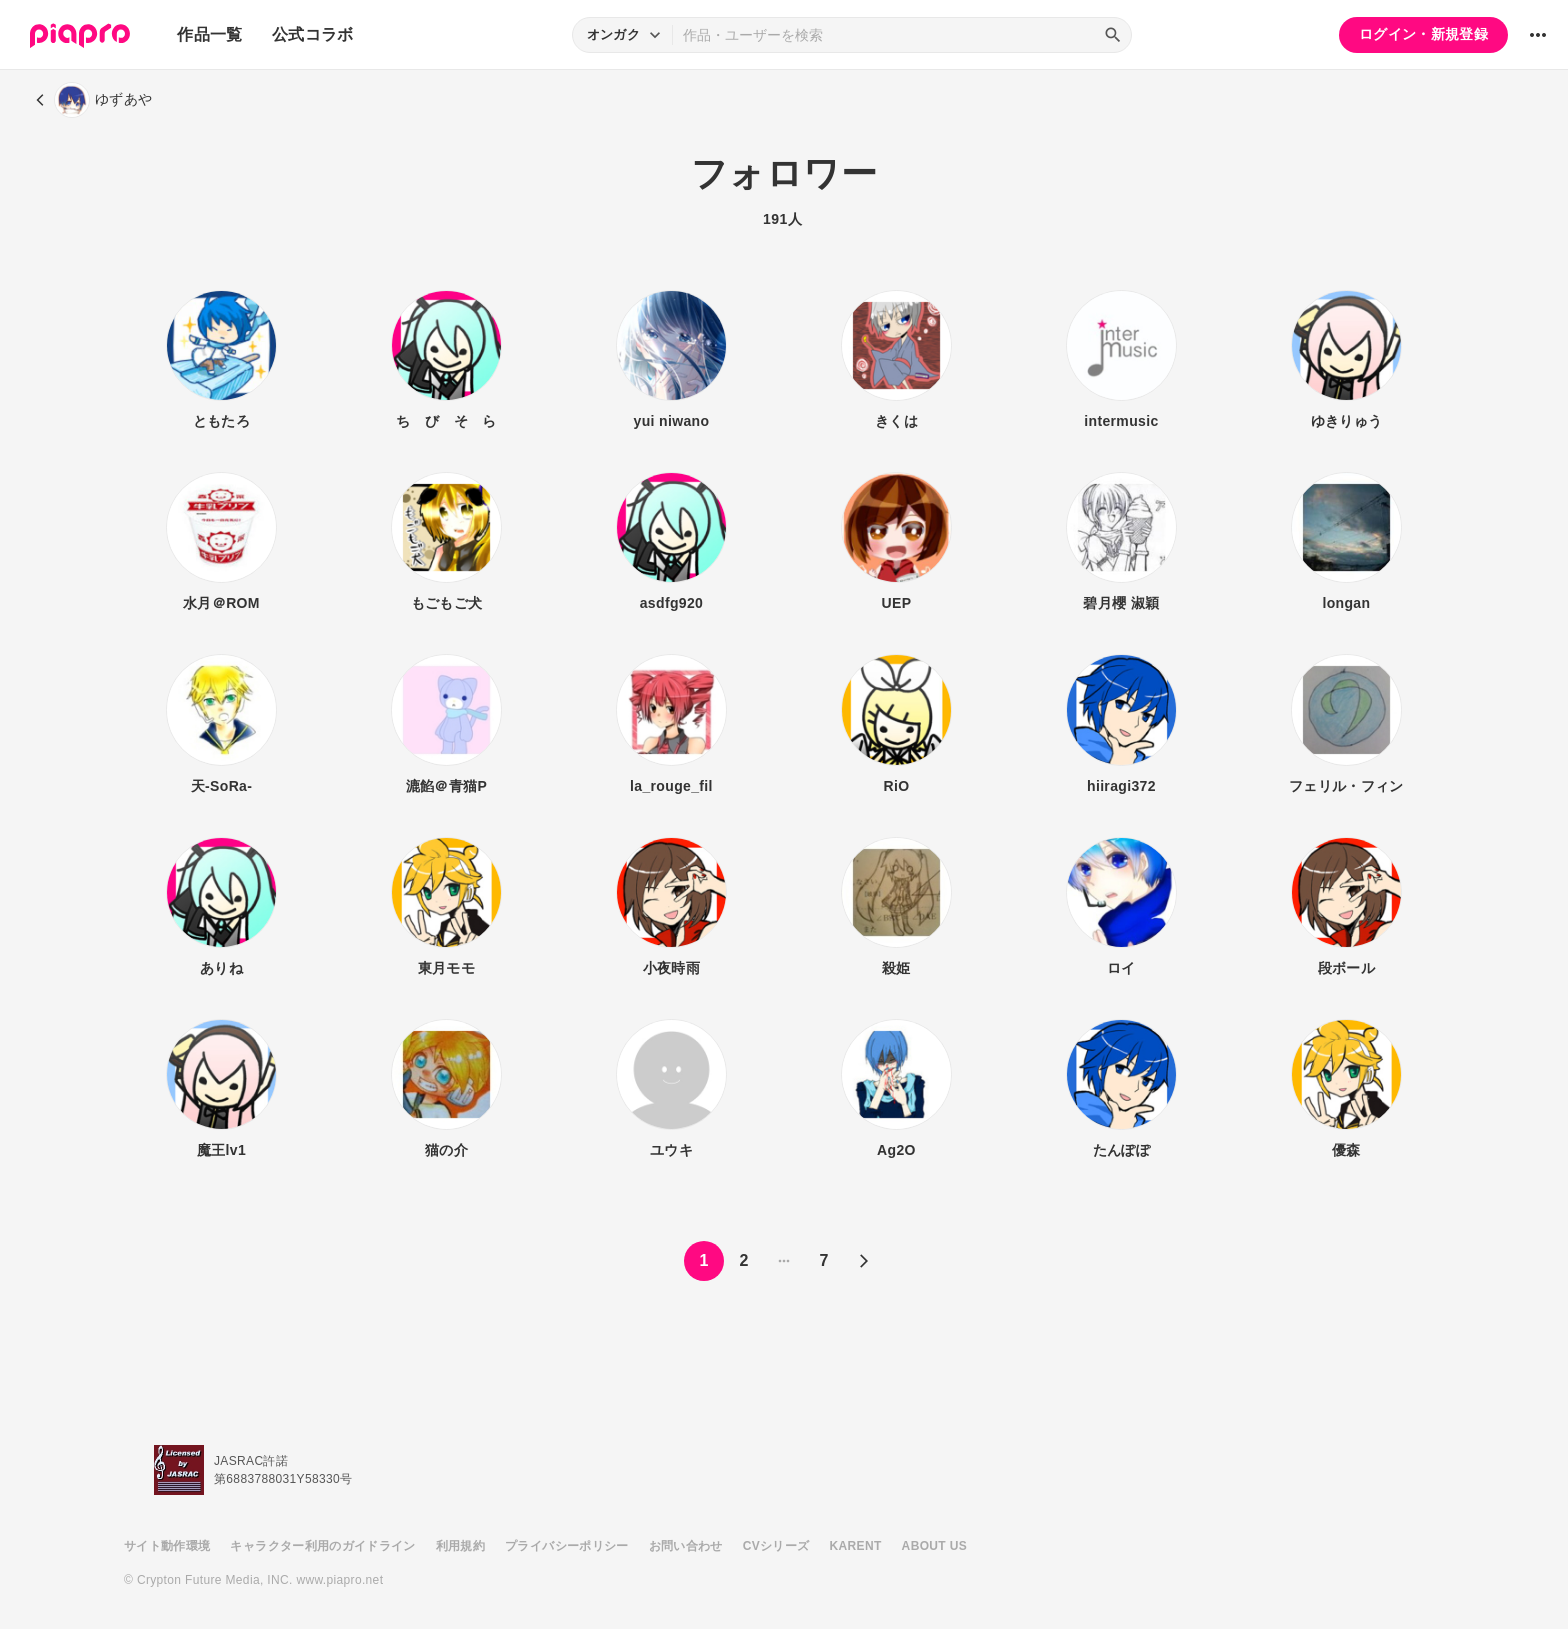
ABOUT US (934, 1546)
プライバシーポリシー (567, 1546)
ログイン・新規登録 (1423, 34)
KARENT (856, 1546)
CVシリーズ (776, 1546)
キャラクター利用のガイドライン (322, 1546)
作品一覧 (209, 34)
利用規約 (460, 1546)
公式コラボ (313, 34)
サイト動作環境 (167, 1546)
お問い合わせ (686, 1546)
